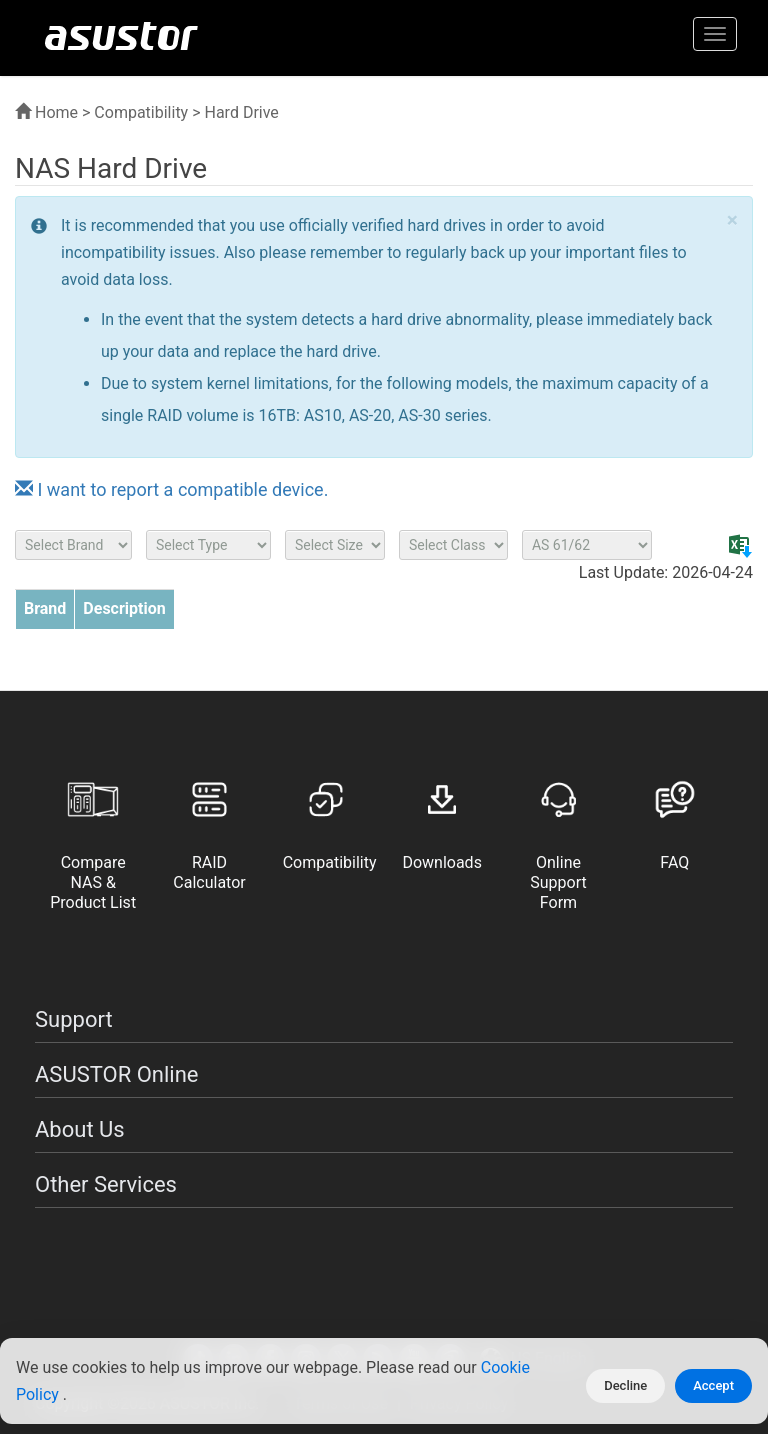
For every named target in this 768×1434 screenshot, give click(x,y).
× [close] (732, 220)
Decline (625, 1385)
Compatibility (141, 112)
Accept (713, 1385)
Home (46, 112)
